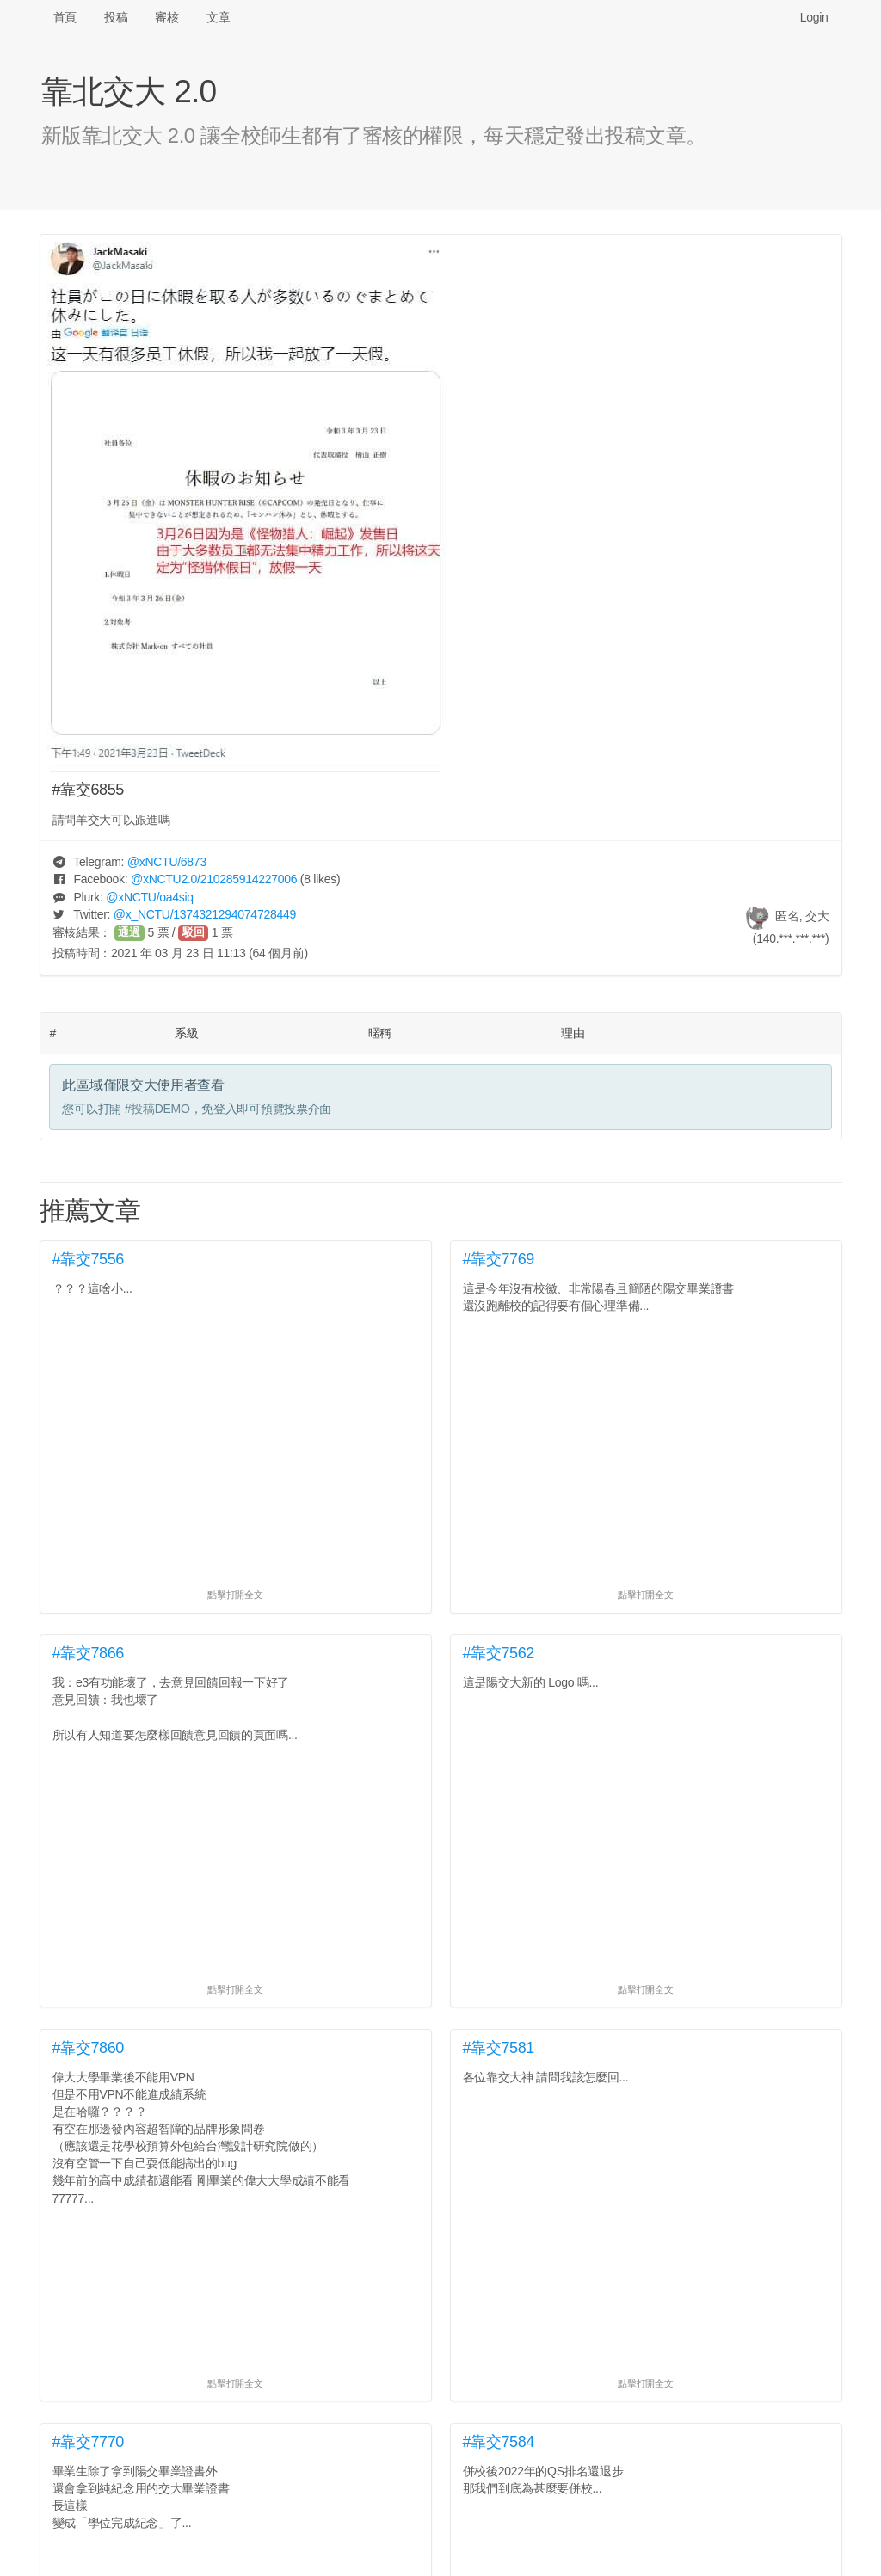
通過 (129, 932)
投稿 (115, 17)
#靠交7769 (499, 1259)
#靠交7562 (499, 1653)
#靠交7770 (88, 2441)
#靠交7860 (88, 2047)
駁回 (193, 932)
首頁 (65, 17)
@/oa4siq (150, 897)
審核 (166, 17)
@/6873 (166, 861)
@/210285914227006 (214, 879)
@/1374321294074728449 (205, 914)
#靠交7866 (88, 1653)
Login (814, 17)
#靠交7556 (88, 1259)
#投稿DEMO (157, 1109)
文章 (218, 17)
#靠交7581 (499, 2047)
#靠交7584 (499, 2441)
